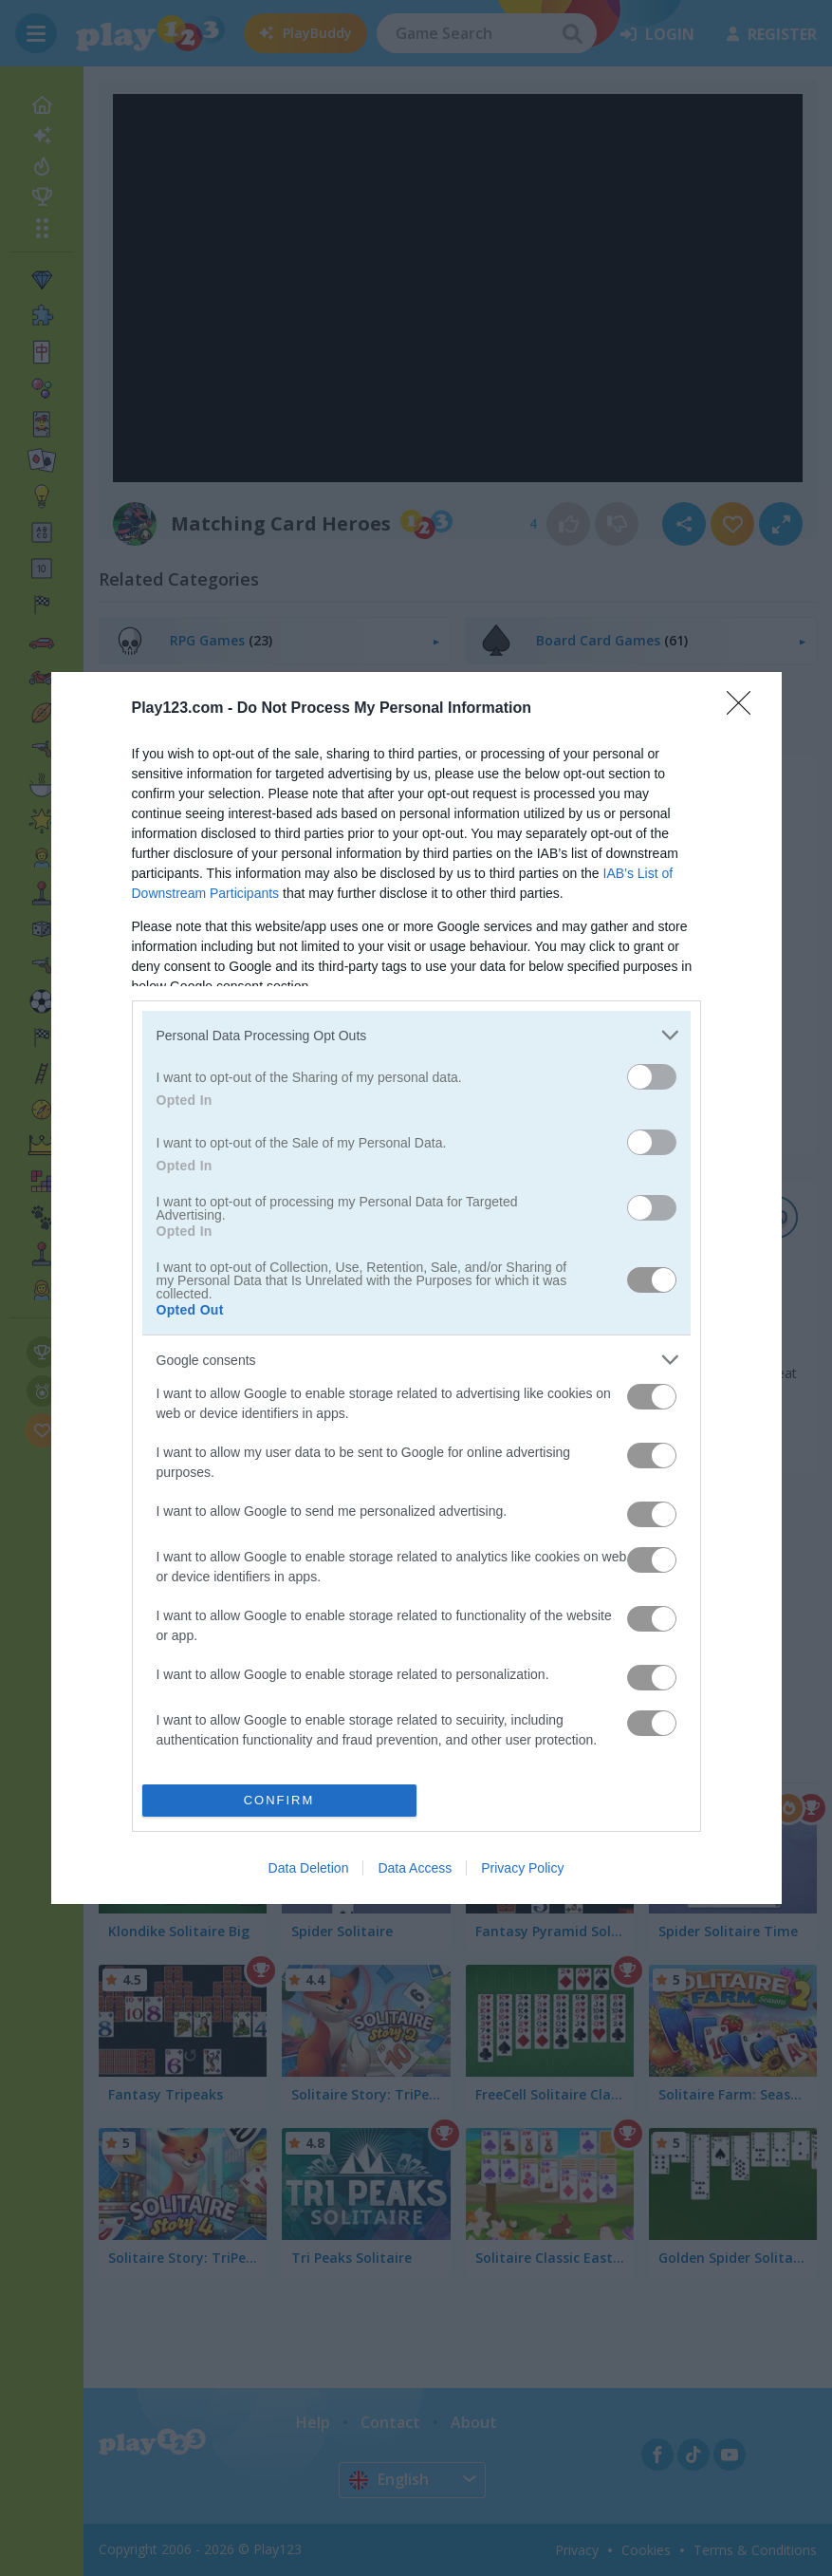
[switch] (651, 1077)
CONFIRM (279, 1800)
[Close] (745, 709)
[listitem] (416, 1035)
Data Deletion (308, 1868)
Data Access (415, 1868)
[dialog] (416, 1287)
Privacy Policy (522, 1868)
